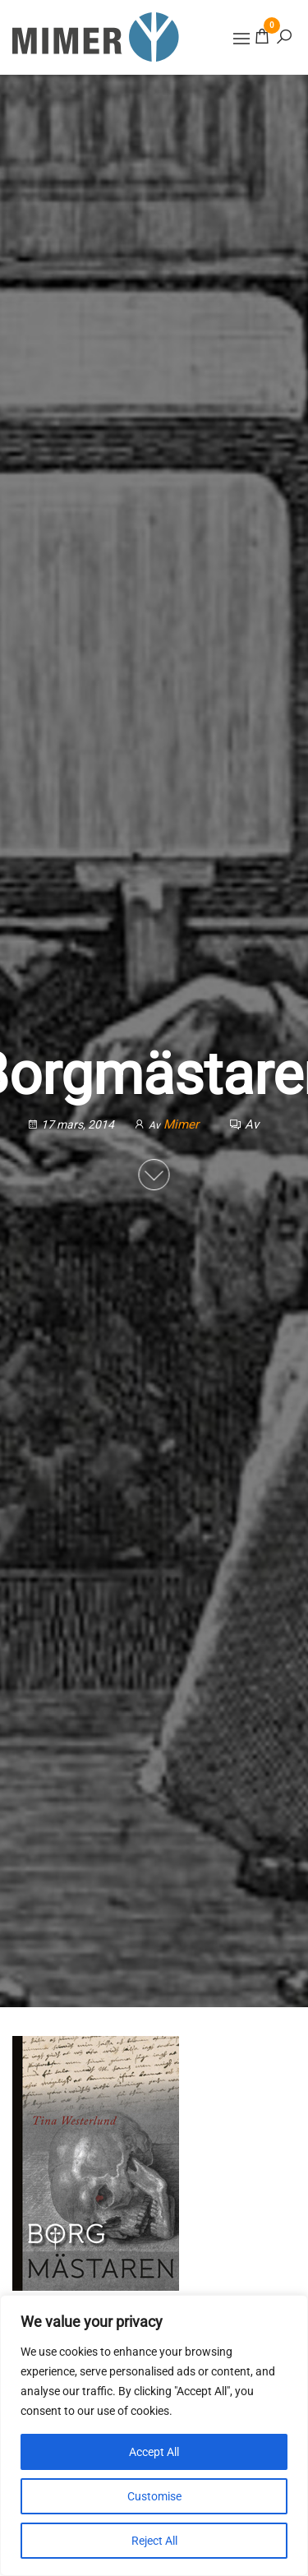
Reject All (154, 2540)
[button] (241, 38)
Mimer (182, 1124)
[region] (154, 2435)
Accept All (154, 2451)
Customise (154, 2496)
